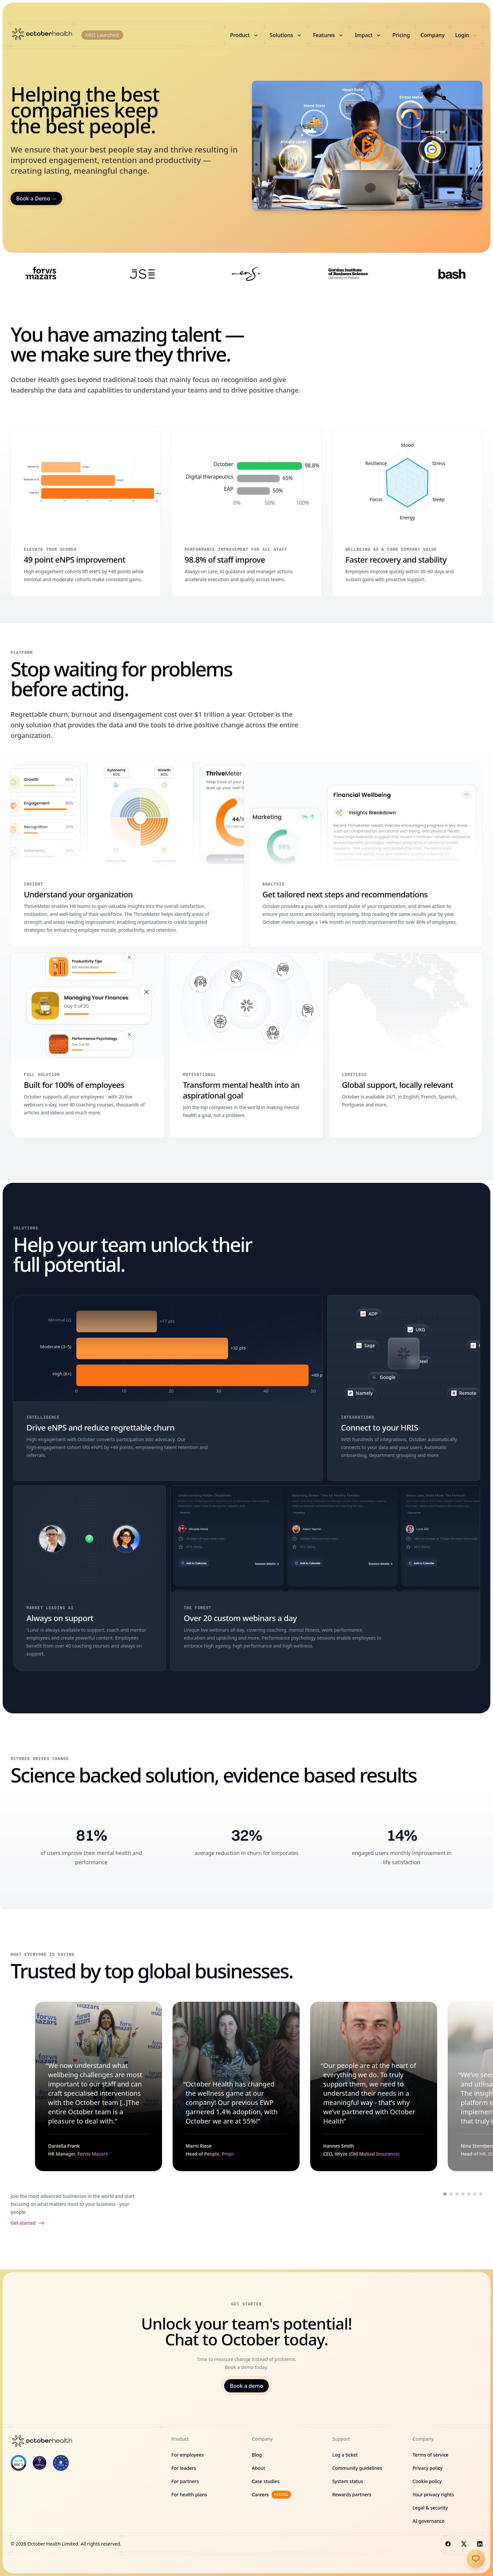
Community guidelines (357, 2468)
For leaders (183, 2468)
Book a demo (246, 2385)
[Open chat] (476, 2559)
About (259, 2468)
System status (347, 2481)
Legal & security (430, 2508)
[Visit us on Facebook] (448, 2544)
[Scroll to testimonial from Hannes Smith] (457, 2194)
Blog (257, 2455)
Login (466, 35)
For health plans (189, 2494)
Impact (368, 35)
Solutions (286, 35)
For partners (185, 2481)
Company (433, 35)
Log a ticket (345, 2455)
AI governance (429, 2521)
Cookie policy (427, 2481)
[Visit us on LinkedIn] (479, 2544)
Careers (271, 2495)
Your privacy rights (433, 2494)
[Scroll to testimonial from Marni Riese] (451, 2194)
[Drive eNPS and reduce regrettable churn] (167, 1388)
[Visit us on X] (464, 2544)
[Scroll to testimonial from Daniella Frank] (445, 2194)
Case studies (266, 2481)
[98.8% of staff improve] (246, 512)
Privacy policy (428, 2468)
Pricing (401, 35)
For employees (187, 2455)
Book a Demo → (36, 198)
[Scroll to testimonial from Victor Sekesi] (474, 2194)
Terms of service (431, 2455)
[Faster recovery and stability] (407, 512)
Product (244, 35)
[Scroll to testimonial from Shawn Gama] (480, 2194)
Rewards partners (351, 2494)
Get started (28, 2223)
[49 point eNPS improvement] (86, 512)
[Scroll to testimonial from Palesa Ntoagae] (469, 2194)
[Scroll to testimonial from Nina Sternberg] (463, 2194)
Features (328, 35)
